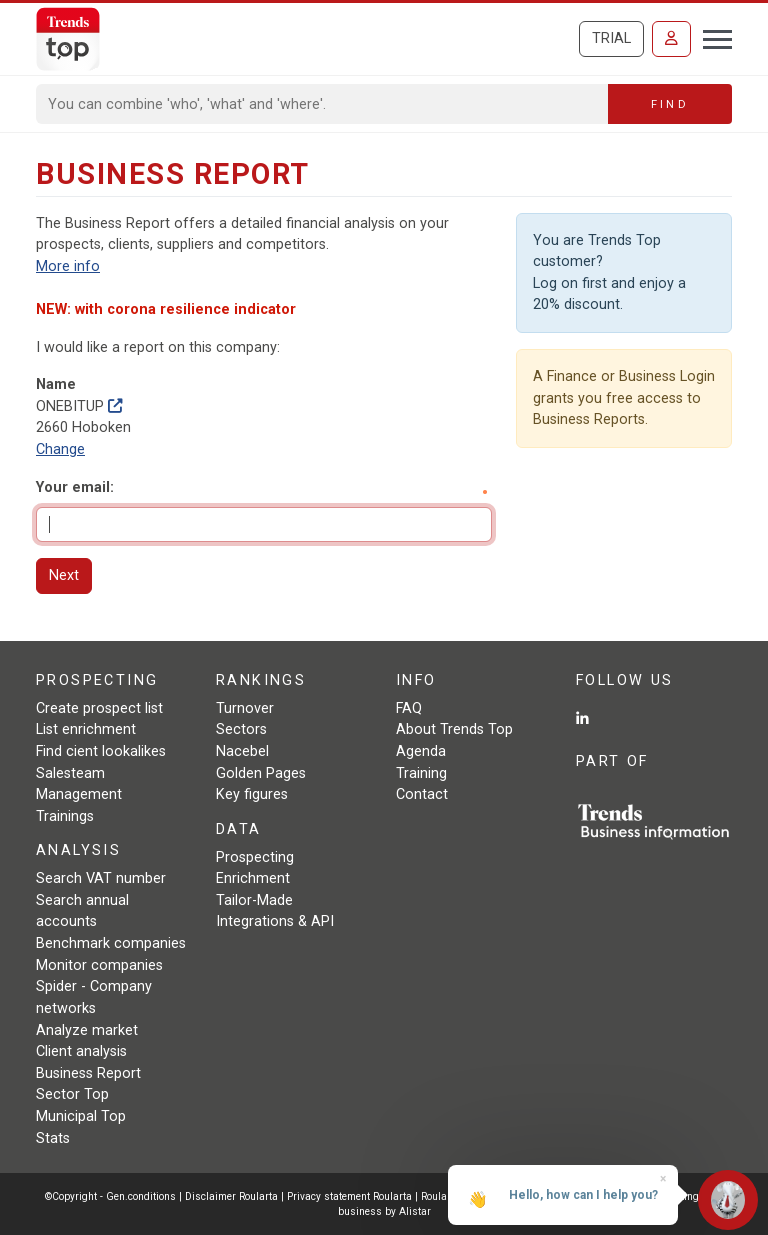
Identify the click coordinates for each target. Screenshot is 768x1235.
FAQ (409, 708)
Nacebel (242, 751)
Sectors (241, 729)
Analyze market (87, 1030)
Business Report (88, 1073)
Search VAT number (101, 878)
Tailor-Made (254, 900)
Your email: (75, 487)
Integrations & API (275, 921)
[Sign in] (671, 39)
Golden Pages (261, 773)
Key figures (252, 794)
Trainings (65, 816)
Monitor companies (99, 965)
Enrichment (253, 878)
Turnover (245, 708)
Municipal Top (81, 1116)
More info (68, 266)
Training (421, 773)
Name (56, 384)
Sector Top (72, 1094)
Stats (53, 1138)
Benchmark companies (111, 943)
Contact (422, 794)
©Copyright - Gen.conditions (110, 1196)
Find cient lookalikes (101, 751)
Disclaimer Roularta (231, 1196)
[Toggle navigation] (711, 37)
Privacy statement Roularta (349, 1196)
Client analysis (81, 1051)
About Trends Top (454, 729)
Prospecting (255, 857)
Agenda (421, 751)
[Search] (322, 104)
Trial (611, 38)
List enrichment (86, 729)
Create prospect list (99, 708)
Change (60, 449)
